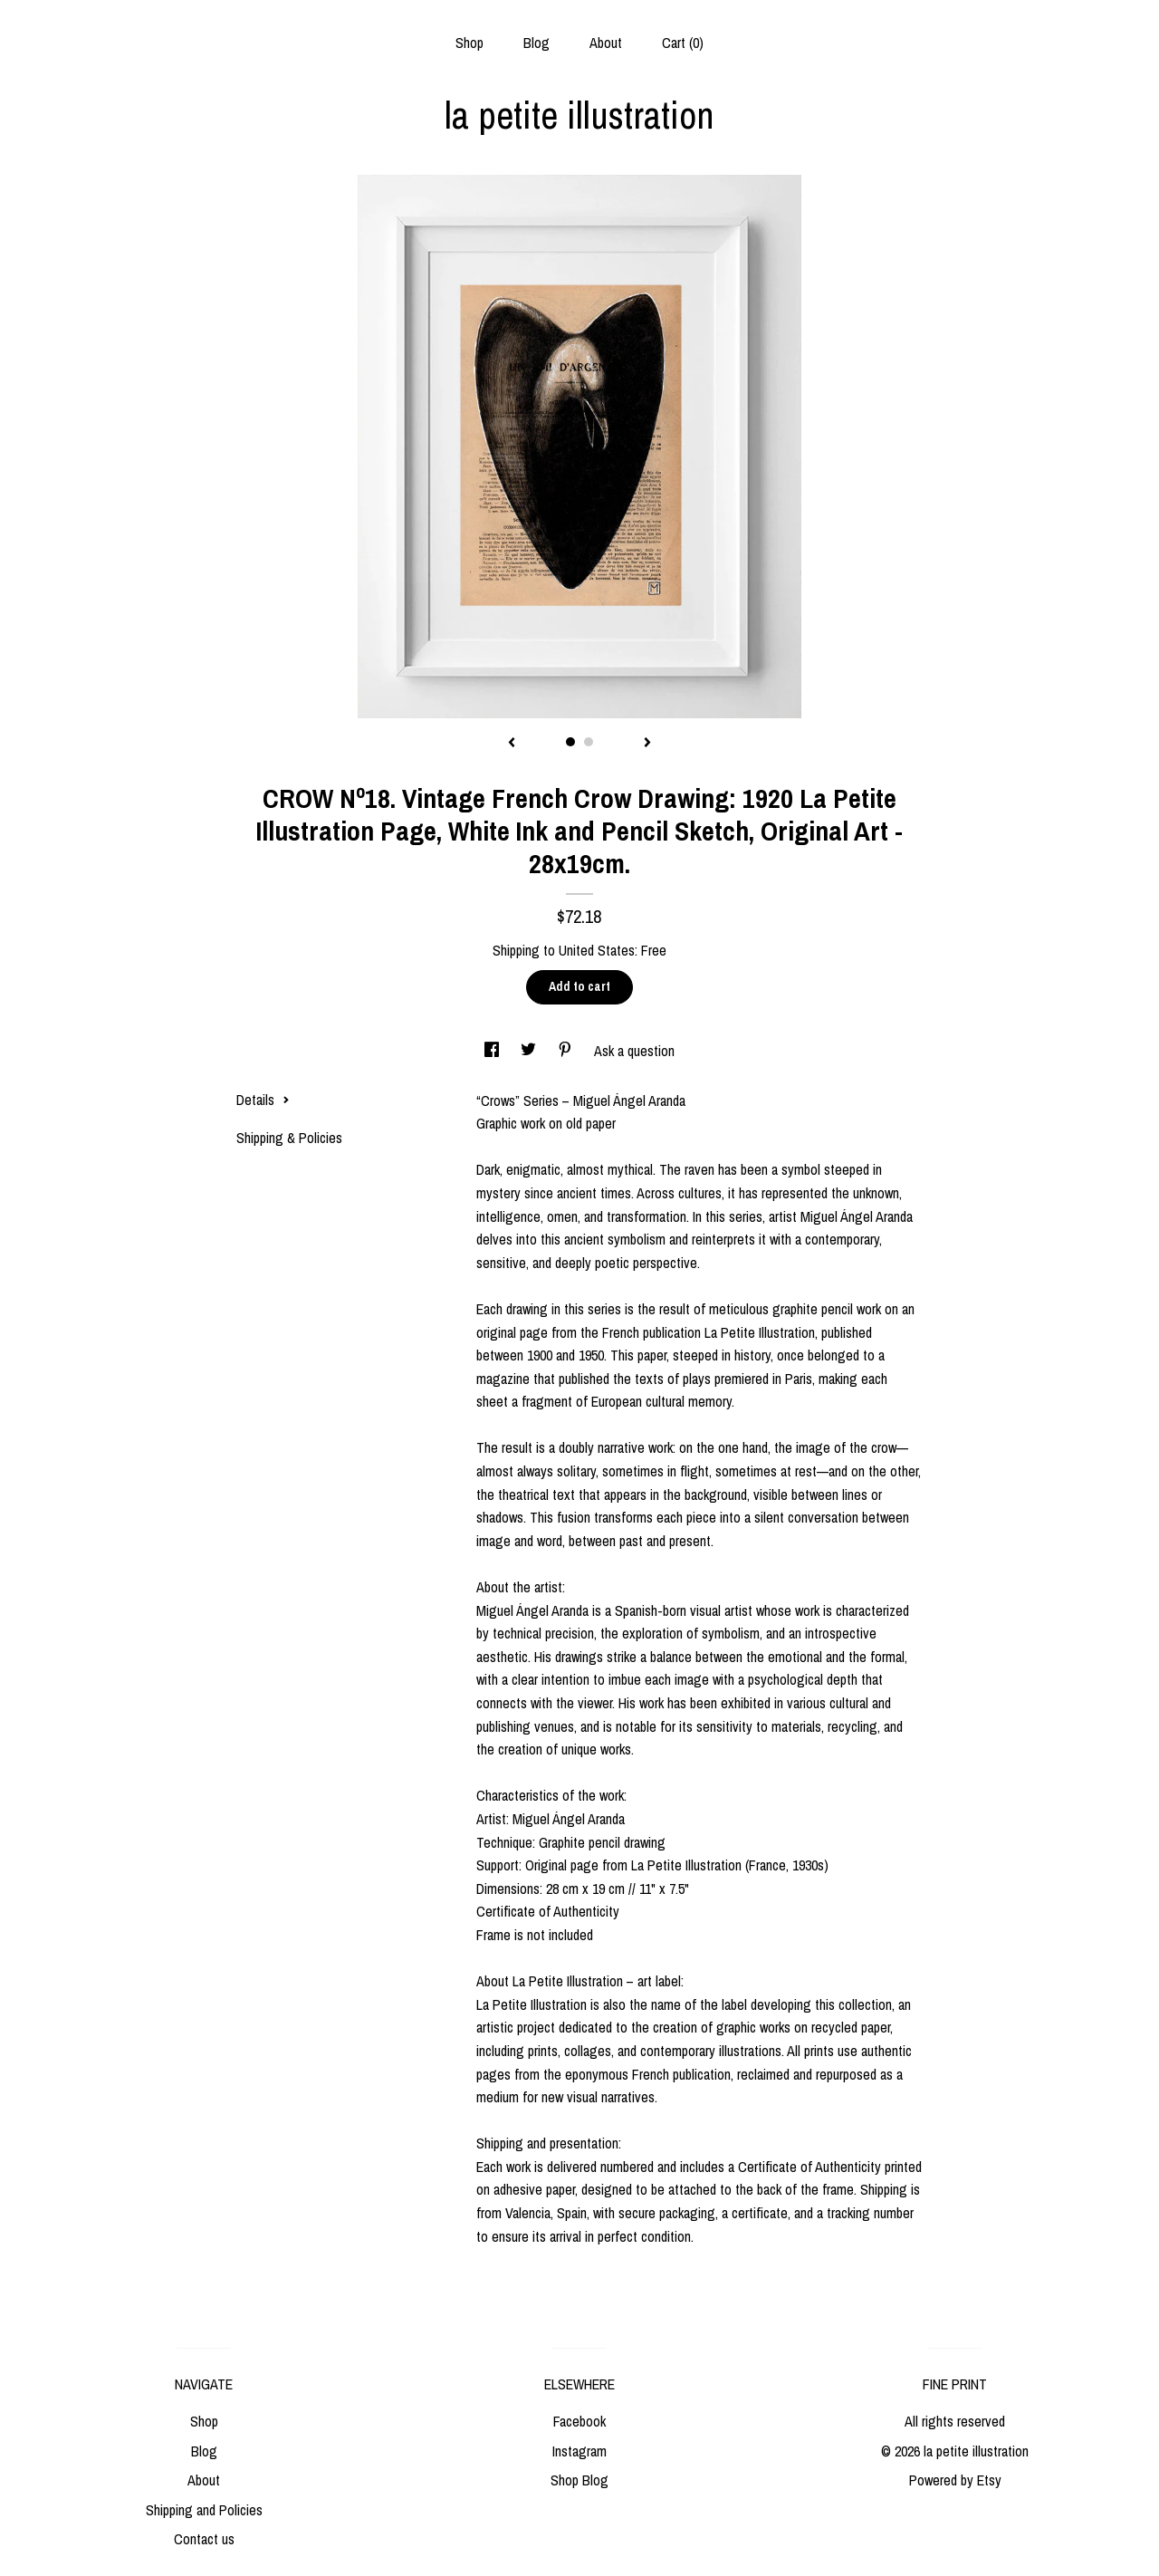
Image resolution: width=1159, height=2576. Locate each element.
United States (597, 950)
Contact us (204, 2539)
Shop (469, 43)
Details (263, 1100)
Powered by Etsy (955, 2480)
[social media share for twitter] (530, 1051)
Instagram (579, 2451)
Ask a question (634, 1051)
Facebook (579, 2421)
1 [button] (570, 741)
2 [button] (588, 741)
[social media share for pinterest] (567, 1051)
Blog (536, 43)
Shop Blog (579, 2480)
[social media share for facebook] (493, 1051)
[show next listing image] (647, 743)
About (605, 43)
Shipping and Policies (204, 2510)
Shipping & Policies (289, 1138)
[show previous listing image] (511, 743)
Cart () (683, 43)
